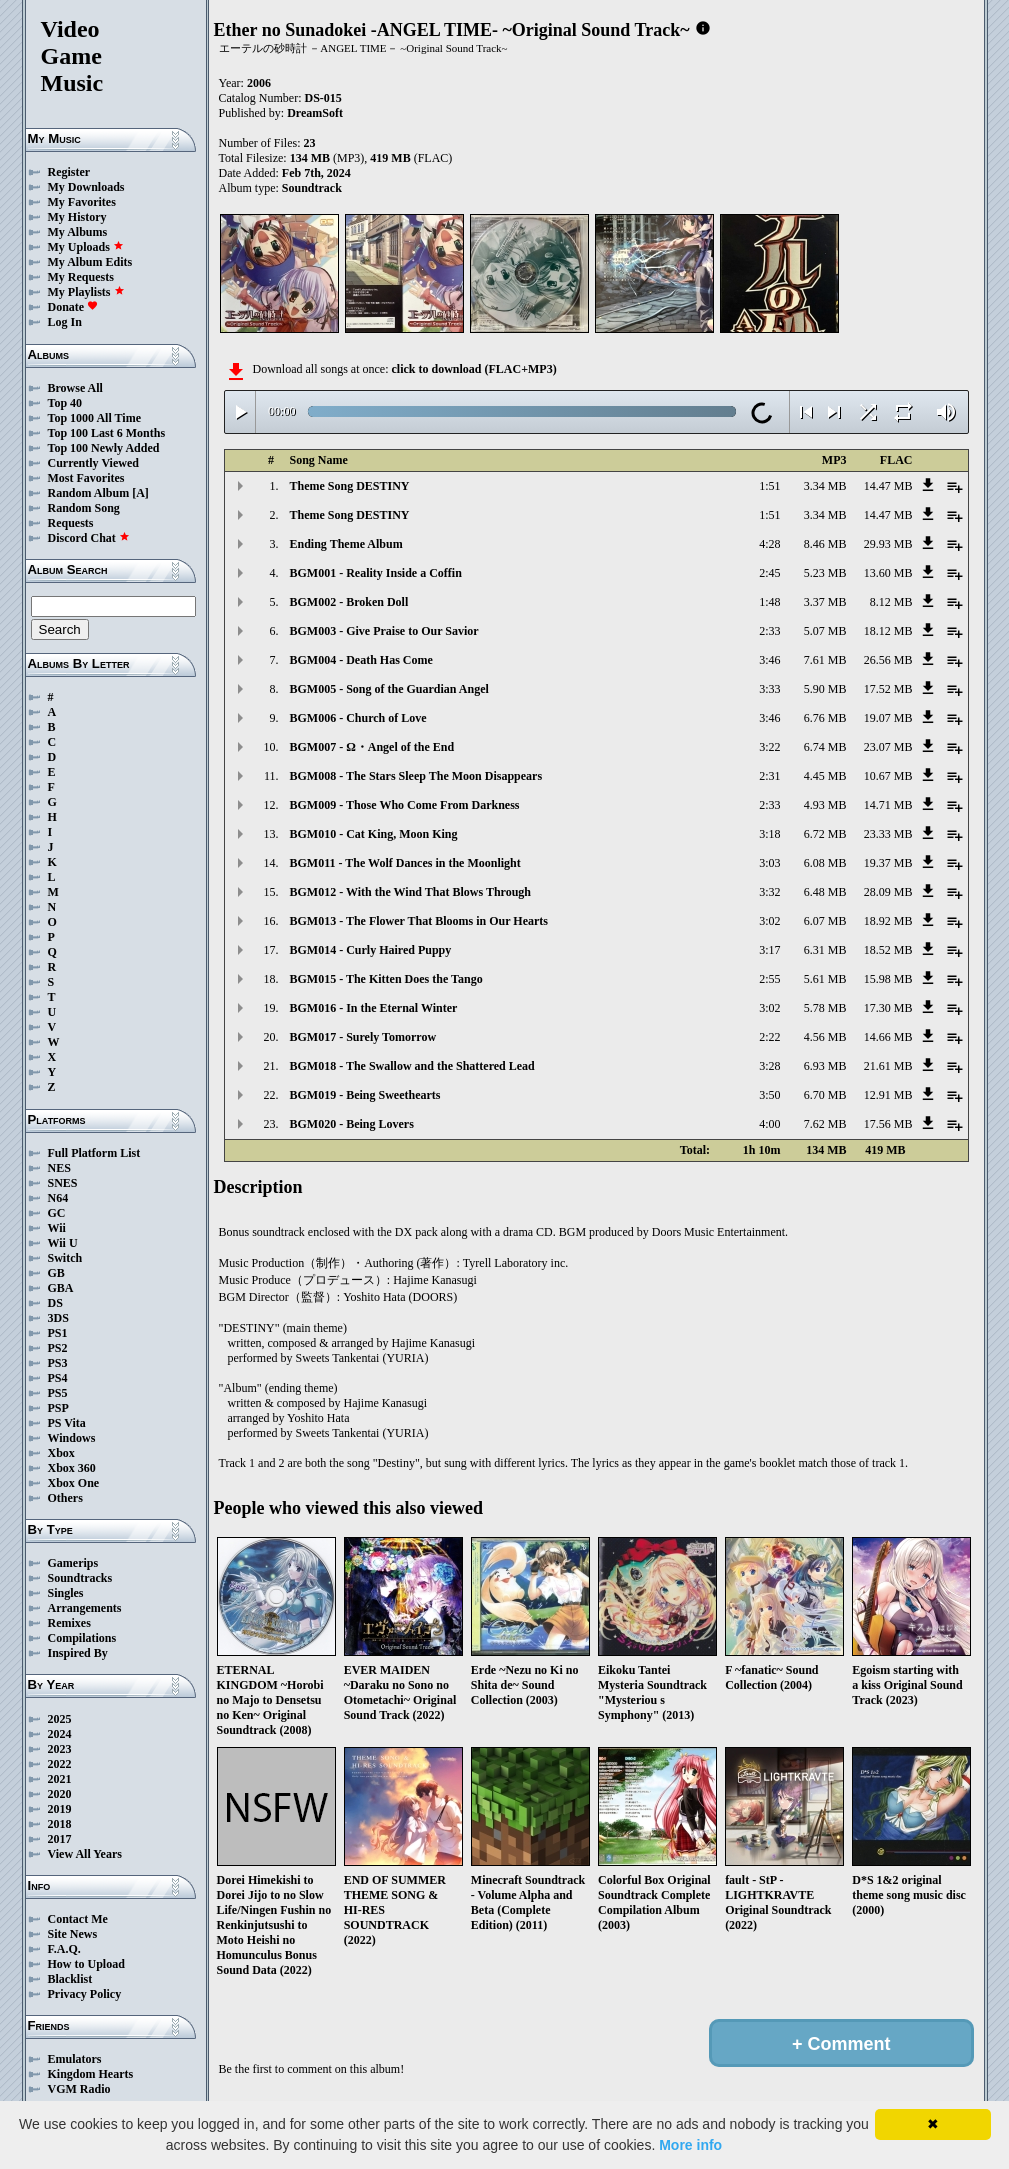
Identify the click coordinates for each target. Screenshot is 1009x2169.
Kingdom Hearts (91, 2074)
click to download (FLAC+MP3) (473, 369)
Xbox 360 (72, 1468)
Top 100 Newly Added (104, 448)
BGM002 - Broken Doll (349, 602)
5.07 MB (825, 631)
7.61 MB (825, 660)
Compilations (82, 1638)
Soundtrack (312, 188)
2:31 (769, 776)
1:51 (769, 486)
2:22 (769, 1037)
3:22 (769, 747)
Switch (65, 1258)
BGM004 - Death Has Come (361, 660)
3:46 (769, 660)
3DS (58, 1318)
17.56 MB (888, 1124)
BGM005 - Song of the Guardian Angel (389, 689)
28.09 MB (888, 892)
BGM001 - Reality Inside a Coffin (376, 573)
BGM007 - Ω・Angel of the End (372, 747)
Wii (57, 1228)
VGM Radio (79, 2089)
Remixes (69, 1623)
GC (57, 1213)
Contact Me (78, 1919)
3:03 (769, 863)
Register (69, 172)
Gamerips (73, 1563)
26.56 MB (888, 660)
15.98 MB (888, 979)
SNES (63, 1183)
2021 (60, 1779)
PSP (58, 1408)
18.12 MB (888, 631)
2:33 (769, 631)
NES (59, 1168)
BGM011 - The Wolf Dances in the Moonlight (405, 863)
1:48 (769, 602)
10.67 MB (888, 776)
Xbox (61, 1453)
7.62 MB (825, 1124)
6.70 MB (825, 1095)
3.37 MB (825, 602)
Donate (73, 307)
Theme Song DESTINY (350, 486)
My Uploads (86, 247)
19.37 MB (888, 863)
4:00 (769, 1124)
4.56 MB (825, 1037)
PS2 (58, 1348)
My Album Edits (90, 262)
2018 (60, 1824)
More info (690, 2145)
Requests (71, 523)
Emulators (75, 2059)
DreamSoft (315, 113)
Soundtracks (80, 1578)
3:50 (769, 1095)
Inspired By (78, 1653)
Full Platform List (94, 1153)
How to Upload (86, 1964)
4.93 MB (825, 805)
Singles (66, 1593)
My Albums (78, 232)
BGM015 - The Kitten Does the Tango (386, 979)
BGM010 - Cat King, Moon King (374, 834)
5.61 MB (825, 979)
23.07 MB (888, 747)
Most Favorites (86, 478)
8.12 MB (891, 602)
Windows (72, 1438)
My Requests (81, 277)
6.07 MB (825, 921)
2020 (60, 1794)
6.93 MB (825, 1066)
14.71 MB (888, 805)
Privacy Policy (85, 1994)
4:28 (769, 544)
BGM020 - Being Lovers (352, 1124)
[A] (140, 493)
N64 (58, 1198)
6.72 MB (825, 834)
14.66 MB (888, 1037)
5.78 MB (825, 1008)
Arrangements (85, 1608)
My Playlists (86, 292)
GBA (61, 1288)
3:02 (769, 921)
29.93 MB (888, 544)
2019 (60, 1809)
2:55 (769, 979)
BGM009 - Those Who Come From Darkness (405, 805)
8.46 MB (825, 544)
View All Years (85, 1854)
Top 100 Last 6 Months (107, 433)
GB (56, 1273)
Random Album (89, 493)
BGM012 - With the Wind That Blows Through (411, 892)
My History (77, 217)
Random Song (84, 508)
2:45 (769, 573)
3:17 (769, 950)
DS (55, 1303)
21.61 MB (888, 1066)
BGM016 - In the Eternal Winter (374, 1008)
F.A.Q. (64, 1949)
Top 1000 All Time (94, 418)
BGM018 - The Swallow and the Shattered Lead (412, 1066)
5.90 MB (825, 689)
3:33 (769, 689)
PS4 (58, 1378)
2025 (60, 1719)
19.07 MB (888, 718)
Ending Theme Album (346, 544)
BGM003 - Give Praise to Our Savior (384, 631)
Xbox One (74, 1483)
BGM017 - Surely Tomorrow (363, 1037)
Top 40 (65, 403)
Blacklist (70, 1979)
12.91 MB (888, 1095)
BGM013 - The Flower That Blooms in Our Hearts (419, 921)
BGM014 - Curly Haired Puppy (371, 950)
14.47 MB (888, 486)
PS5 (58, 1393)
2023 (60, 1749)
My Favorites (82, 202)
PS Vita (67, 1423)
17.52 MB (888, 689)
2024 (60, 1734)
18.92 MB (888, 921)
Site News (73, 1934)
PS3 (58, 1363)
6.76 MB (825, 718)
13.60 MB (888, 573)
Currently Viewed (93, 463)
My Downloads (86, 187)
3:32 (769, 892)
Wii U (63, 1243)
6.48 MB (825, 892)
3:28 (769, 1066)
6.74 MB (825, 747)
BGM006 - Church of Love (358, 718)
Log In (65, 322)
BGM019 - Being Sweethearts (365, 1095)
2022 (60, 1764)
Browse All (75, 388)
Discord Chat (89, 538)
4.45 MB (825, 776)
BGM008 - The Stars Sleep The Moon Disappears (416, 776)
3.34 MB (825, 486)
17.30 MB (888, 1008)
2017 (60, 1839)
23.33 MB (888, 834)
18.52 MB (888, 950)
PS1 (58, 1333)
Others (65, 1498)
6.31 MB (825, 950)
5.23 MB (825, 573)
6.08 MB (825, 863)
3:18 (769, 834)
